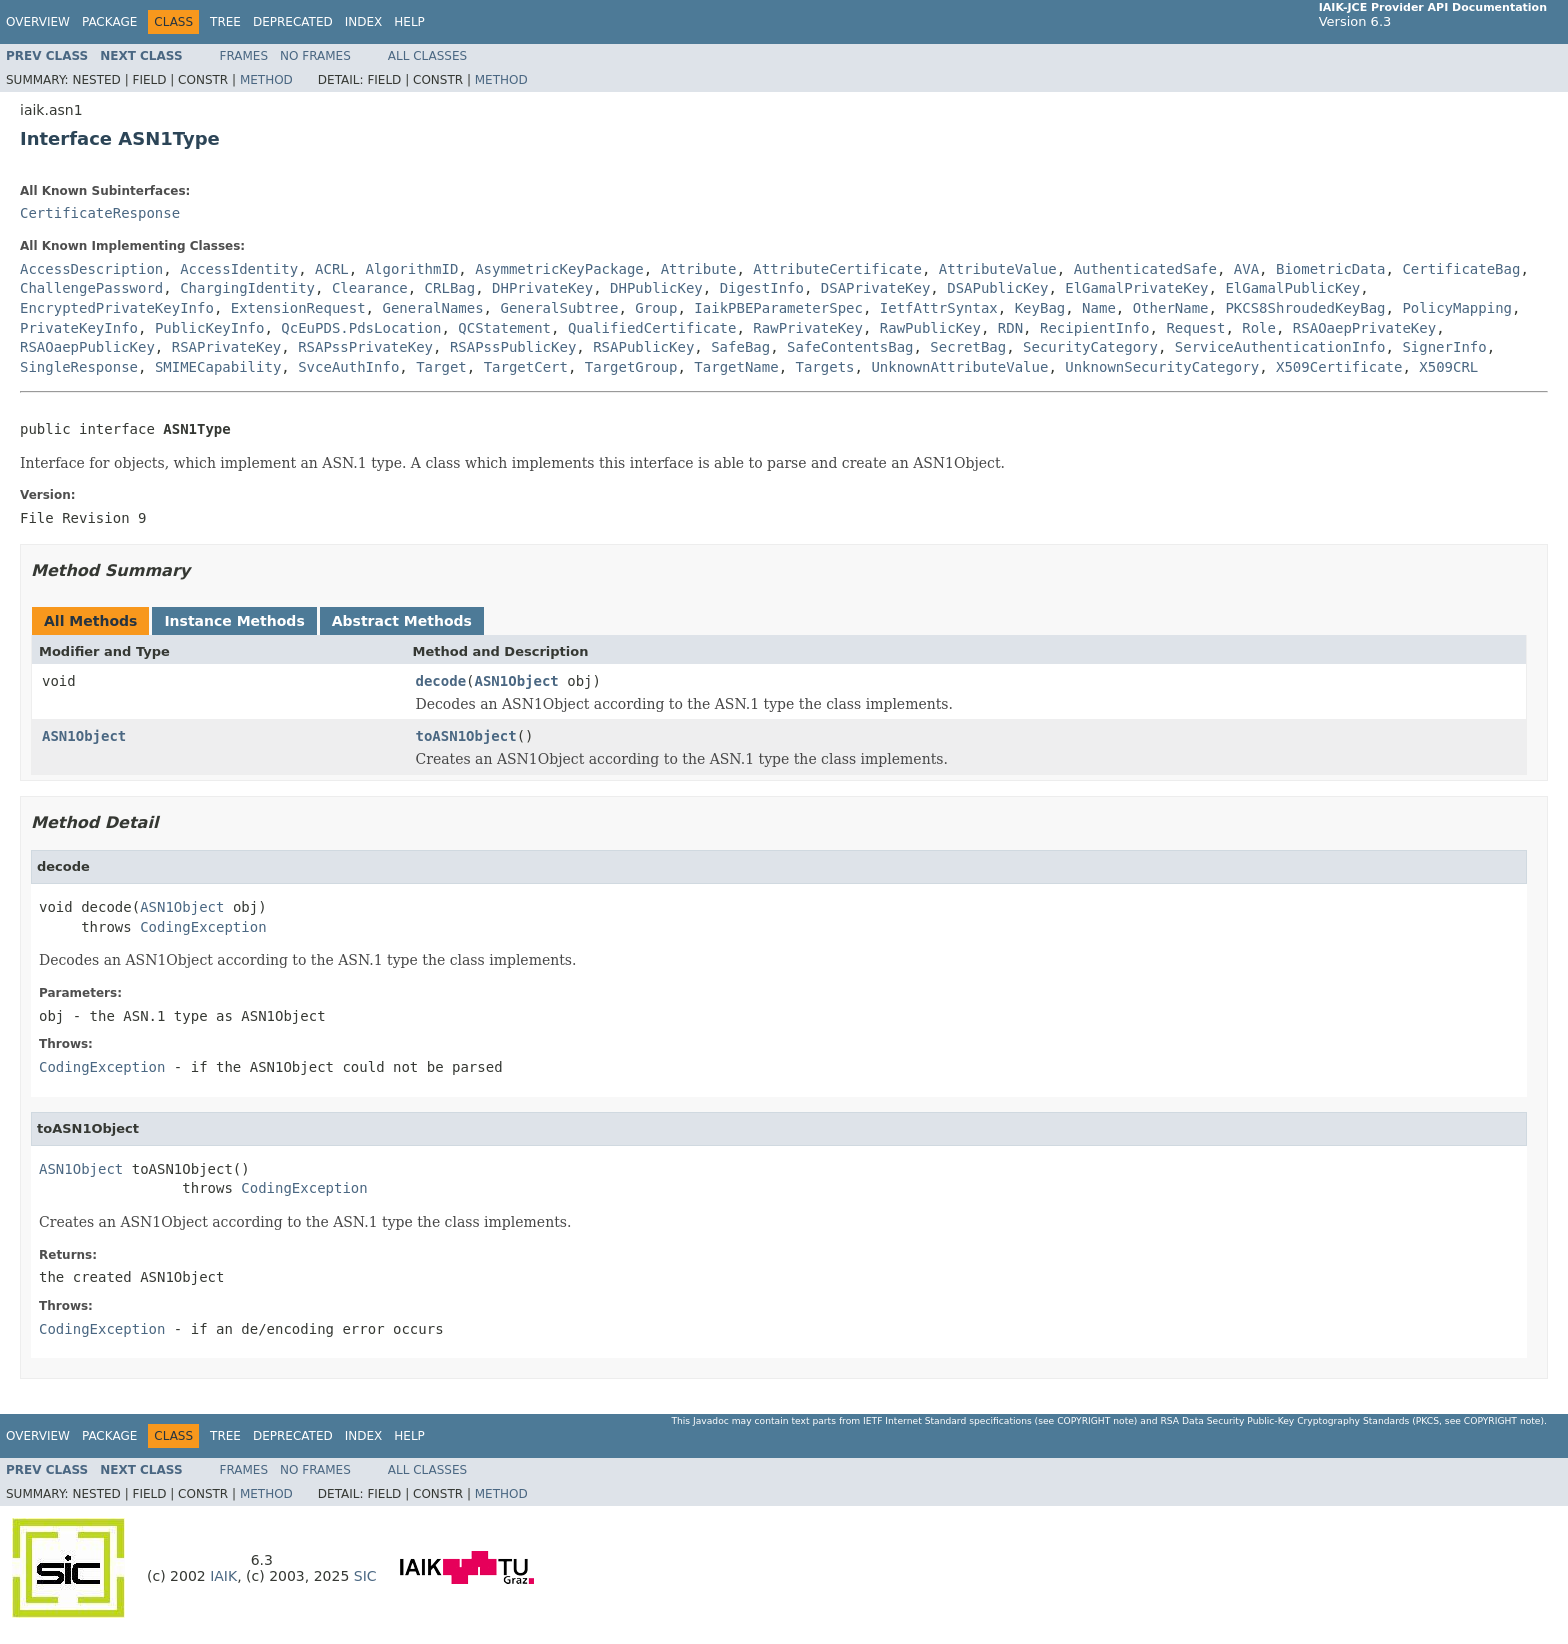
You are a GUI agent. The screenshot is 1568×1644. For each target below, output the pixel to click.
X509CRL (1448, 367)
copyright (1083, 1420)
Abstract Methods (402, 621)
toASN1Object (466, 736)
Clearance (370, 288)
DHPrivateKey (542, 288)
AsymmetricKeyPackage (559, 269)
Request (1195, 328)
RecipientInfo (1095, 328)
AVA (1246, 269)
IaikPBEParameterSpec (778, 308)
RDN (1010, 328)
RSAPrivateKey (227, 347)
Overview (38, 22)
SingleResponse (79, 367)
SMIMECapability (218, 367)
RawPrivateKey (808, 328)
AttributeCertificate (837, 269)
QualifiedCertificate (652, 328)
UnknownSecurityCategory (1162, 367)
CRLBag (450, 288)
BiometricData (1331, 269)
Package (109, 22)
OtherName (1171, 308)
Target (441, 367)
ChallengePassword (91, 288)
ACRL (332, 269)
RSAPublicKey (643, 347)
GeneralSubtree (559, 308)
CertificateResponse (100, 213)
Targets (825, 367)
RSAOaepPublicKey (87, 347)
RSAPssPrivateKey (365, 347)
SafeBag (740, 347)
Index (364, 22)
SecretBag (968, 347)
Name (1099, 308)
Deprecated (293, 22)
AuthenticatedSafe (1145, 269)
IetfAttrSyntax (939, 308)
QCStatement (504, 328)
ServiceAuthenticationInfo (1280, 347)
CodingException (203, 927)
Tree (225, 22)
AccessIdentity (239, 269)
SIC (365, 1576)
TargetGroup (631, 367)
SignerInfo (1444, 347)
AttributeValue (998, 269)
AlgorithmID (412, 269)
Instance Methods (234, 621)
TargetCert (526, 367)
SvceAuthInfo (348, 367)
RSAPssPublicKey (513, 347)
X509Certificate (1339, 367)
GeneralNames (432, 308)
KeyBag (1040, 308)
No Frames (315, 56)
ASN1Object (517, 681)
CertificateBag (1461, 269)
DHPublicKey (656, 288)
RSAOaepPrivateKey (1364, 328)
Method (266, 80)
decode (441, 681)
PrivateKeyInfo (79, 328)
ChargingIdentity (247, 288)
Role (1259, 328)
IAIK (223, 1576)
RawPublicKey (930, 328)
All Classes (427, 56)
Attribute (699, 269)
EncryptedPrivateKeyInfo (117, 308)
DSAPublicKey (997, 288)
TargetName (736, 367)
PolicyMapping (1457, 308)
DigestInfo (762, 288)
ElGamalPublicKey (1292, 288)
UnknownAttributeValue (959, 367)
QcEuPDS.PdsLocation (361, 328)
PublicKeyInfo (210, 328)
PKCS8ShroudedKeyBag (1305, 308)
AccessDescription (91, 269)
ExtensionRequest (298, 308)
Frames (244, 56)
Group (656, 308)
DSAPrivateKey (876, 288)
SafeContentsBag (850, 347)
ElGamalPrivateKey (1136, 288)
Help (409, 22)
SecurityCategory (1090, 347)
